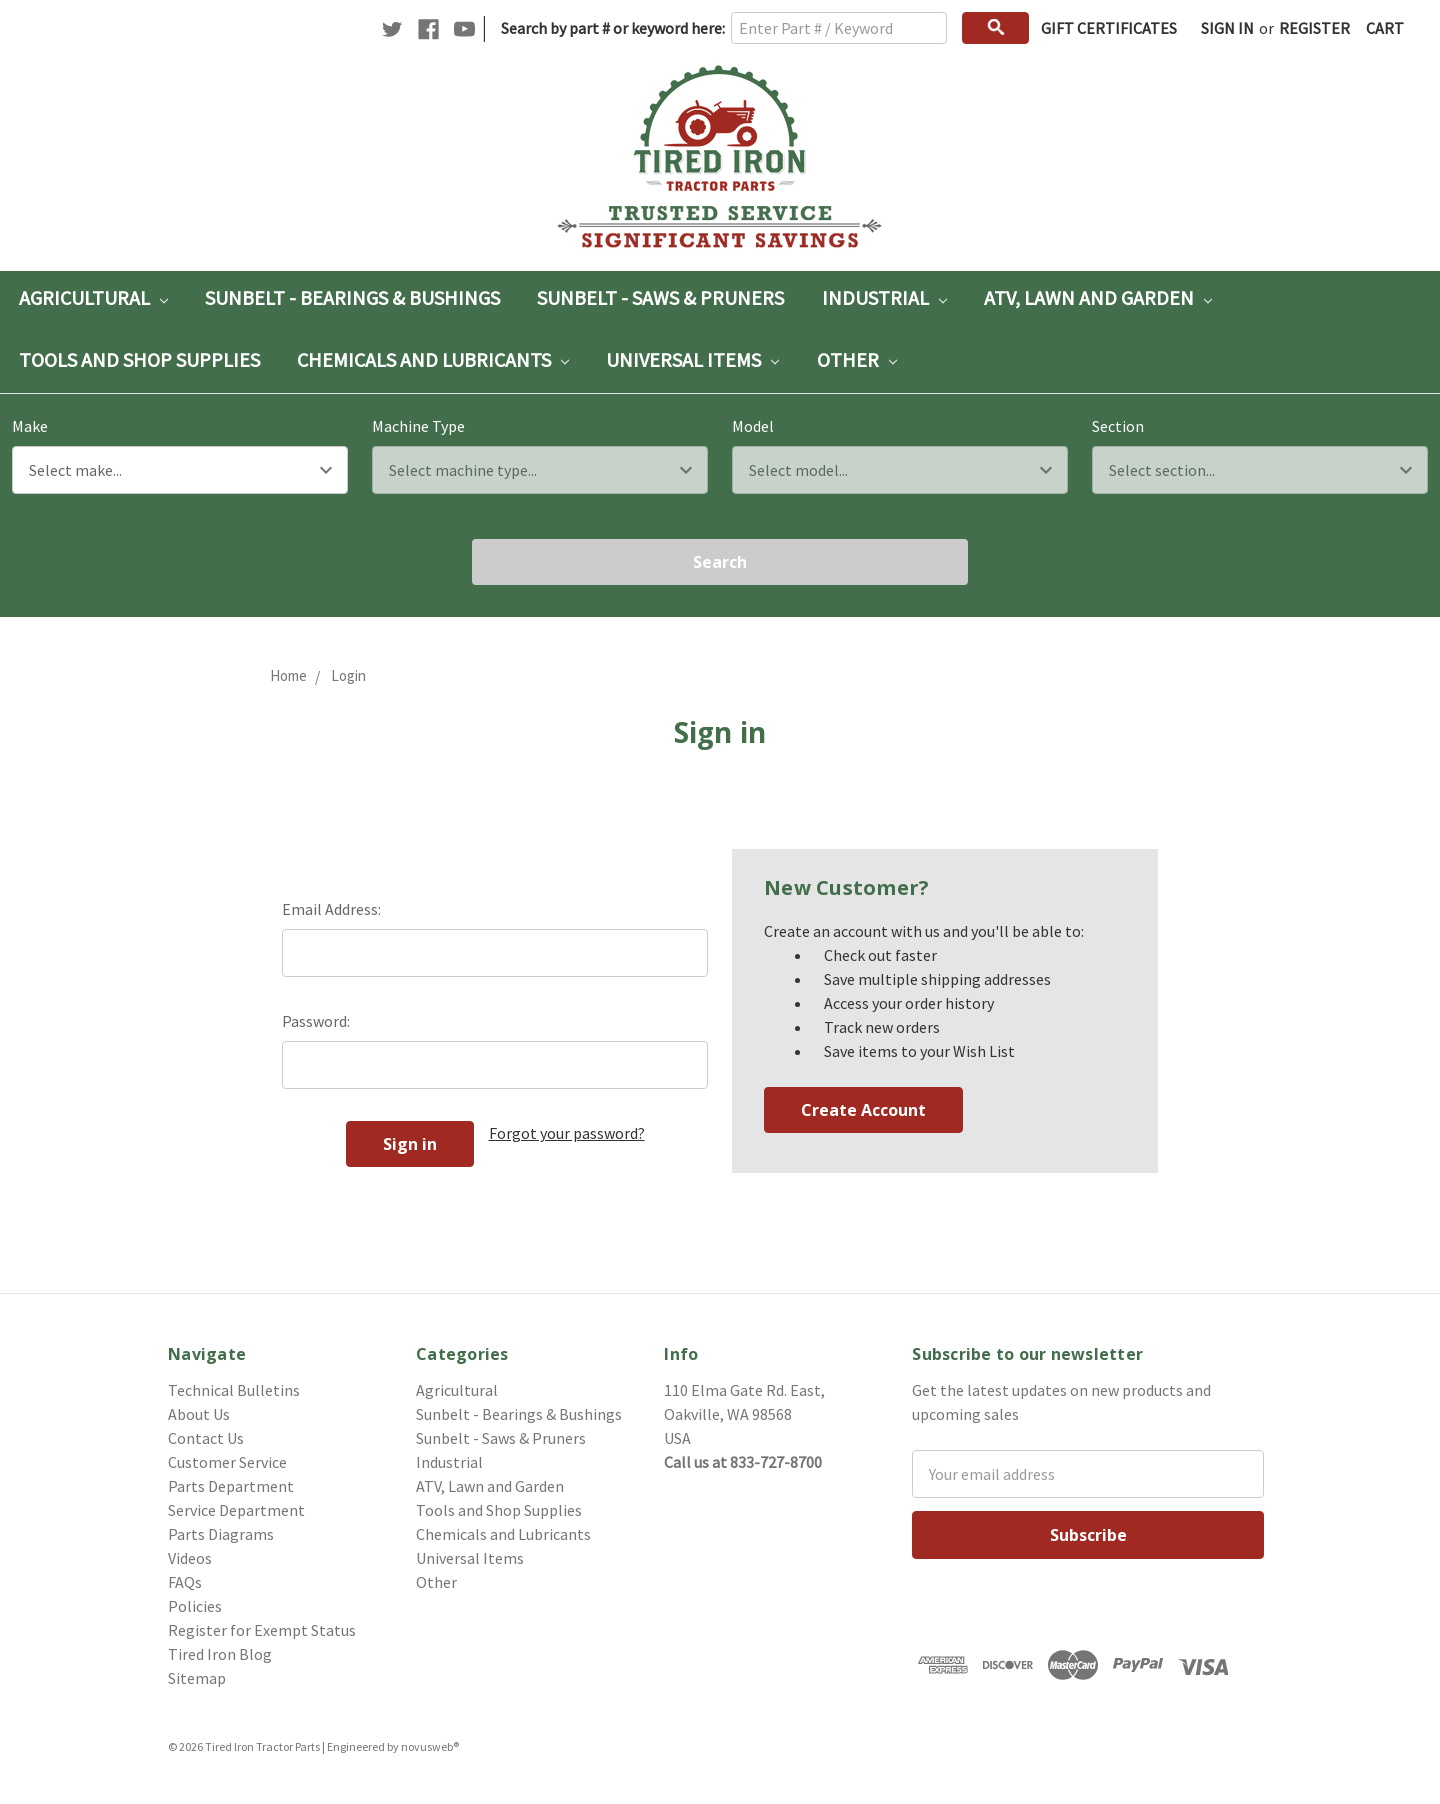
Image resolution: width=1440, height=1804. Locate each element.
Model (753, 426)
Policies (195, 1606)
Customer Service (227, 1462)
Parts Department (231, 1486)
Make (30, 426)
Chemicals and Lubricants (433, 359)
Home (288, 675)
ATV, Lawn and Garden (1098, 297)
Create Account (863, 1110)
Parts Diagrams (221, 1534)
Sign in (1227, 28)
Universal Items (692, 359)
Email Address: (331, 909)
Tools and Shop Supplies (139, 359)
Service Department (236, 1510)
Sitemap (197, 1678)
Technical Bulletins (234, 1390)
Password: (316, 1021)
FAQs (185, 1582)
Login (348, 675)
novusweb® (430, 1746)
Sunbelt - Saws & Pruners (660, 297)
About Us (199, 1414)
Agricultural (93, 297)
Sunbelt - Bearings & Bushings (352, 297)
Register (1314, 28)
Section (1118, 426)
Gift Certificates (1109, 28)
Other (857, 359)
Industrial (884, 297)
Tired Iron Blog (220, 1654)
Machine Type (418, 426)
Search (720, 562)
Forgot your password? (567, 1133)
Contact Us (206, 1438)
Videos (190, 1558)
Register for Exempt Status (262, 1630)
